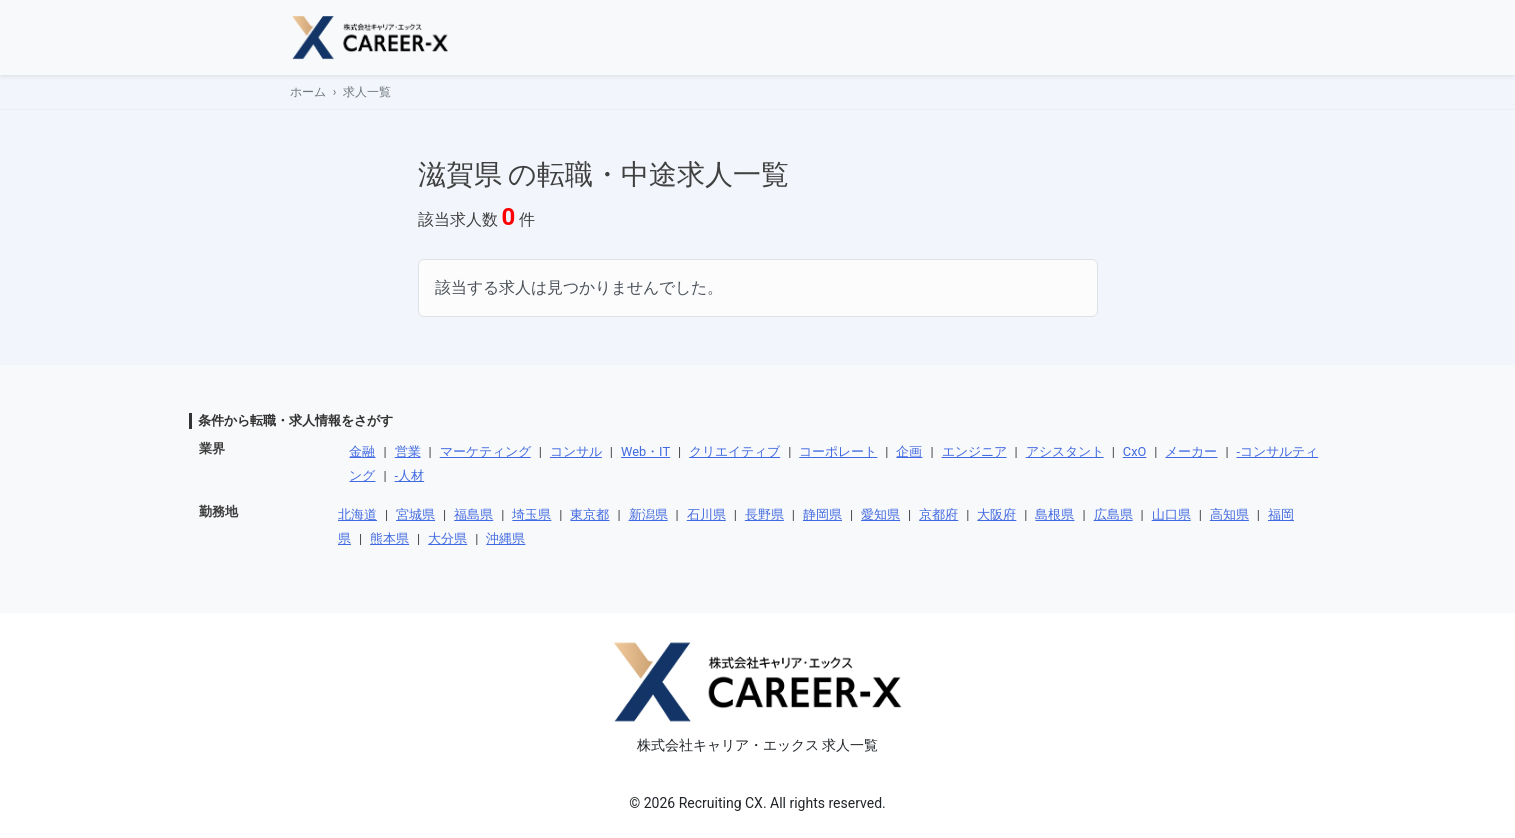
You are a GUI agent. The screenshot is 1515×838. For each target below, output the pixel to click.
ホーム (308, 92)
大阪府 (996, 514)
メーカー (1191, 451)
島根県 (1054, 514)
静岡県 (822, 514)
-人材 (410, 475)
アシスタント (1065, 451)
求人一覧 (367, 92)
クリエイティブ (734, 451)
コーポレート (838, 451)
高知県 (1229, 514)
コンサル (576, 451)
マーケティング (485, 451)
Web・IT (645, 451)
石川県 (706, 514)
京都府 (938, 514)
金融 (362, 451)
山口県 (1171, 514)
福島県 (473, 514)
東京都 (589, 514)
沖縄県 (505, 538)
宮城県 (415, 514)
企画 (909, 451)
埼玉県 (531, 514)
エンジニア (974, 451)
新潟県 (648, 514)
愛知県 (880, 514)
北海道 (357, 514)
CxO (1134, 451)
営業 (408, 451)
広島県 (1113, 514)
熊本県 (389, 538)
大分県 (447, 538)
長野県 (764, 514)
